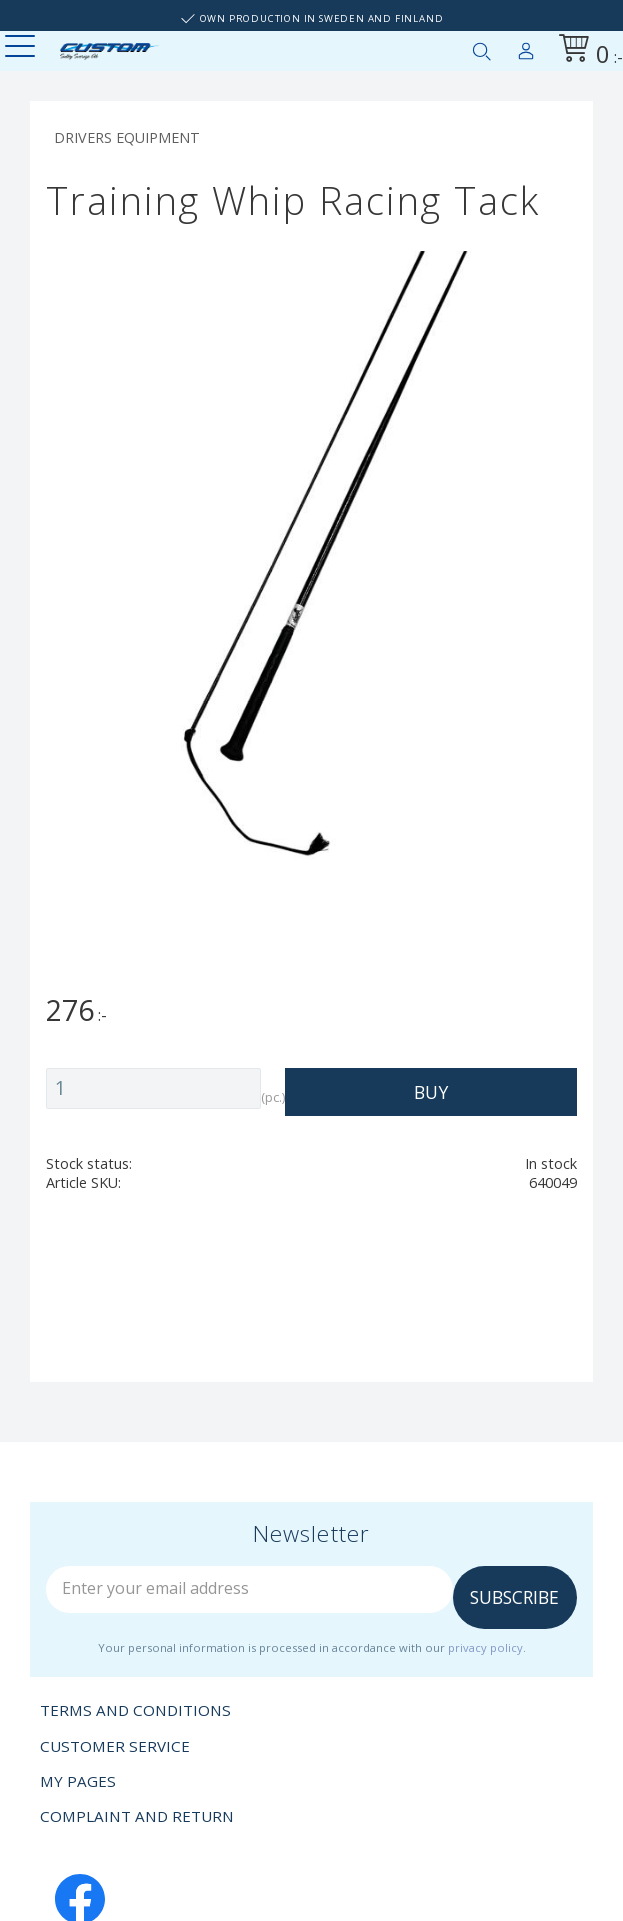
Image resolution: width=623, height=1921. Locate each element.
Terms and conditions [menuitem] (135, 1710)
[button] (22, 47)
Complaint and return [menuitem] (137, 1816)
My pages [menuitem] (526, 47)
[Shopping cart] (587, 51)
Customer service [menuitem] (115, 1746)
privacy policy (485, 1647)
